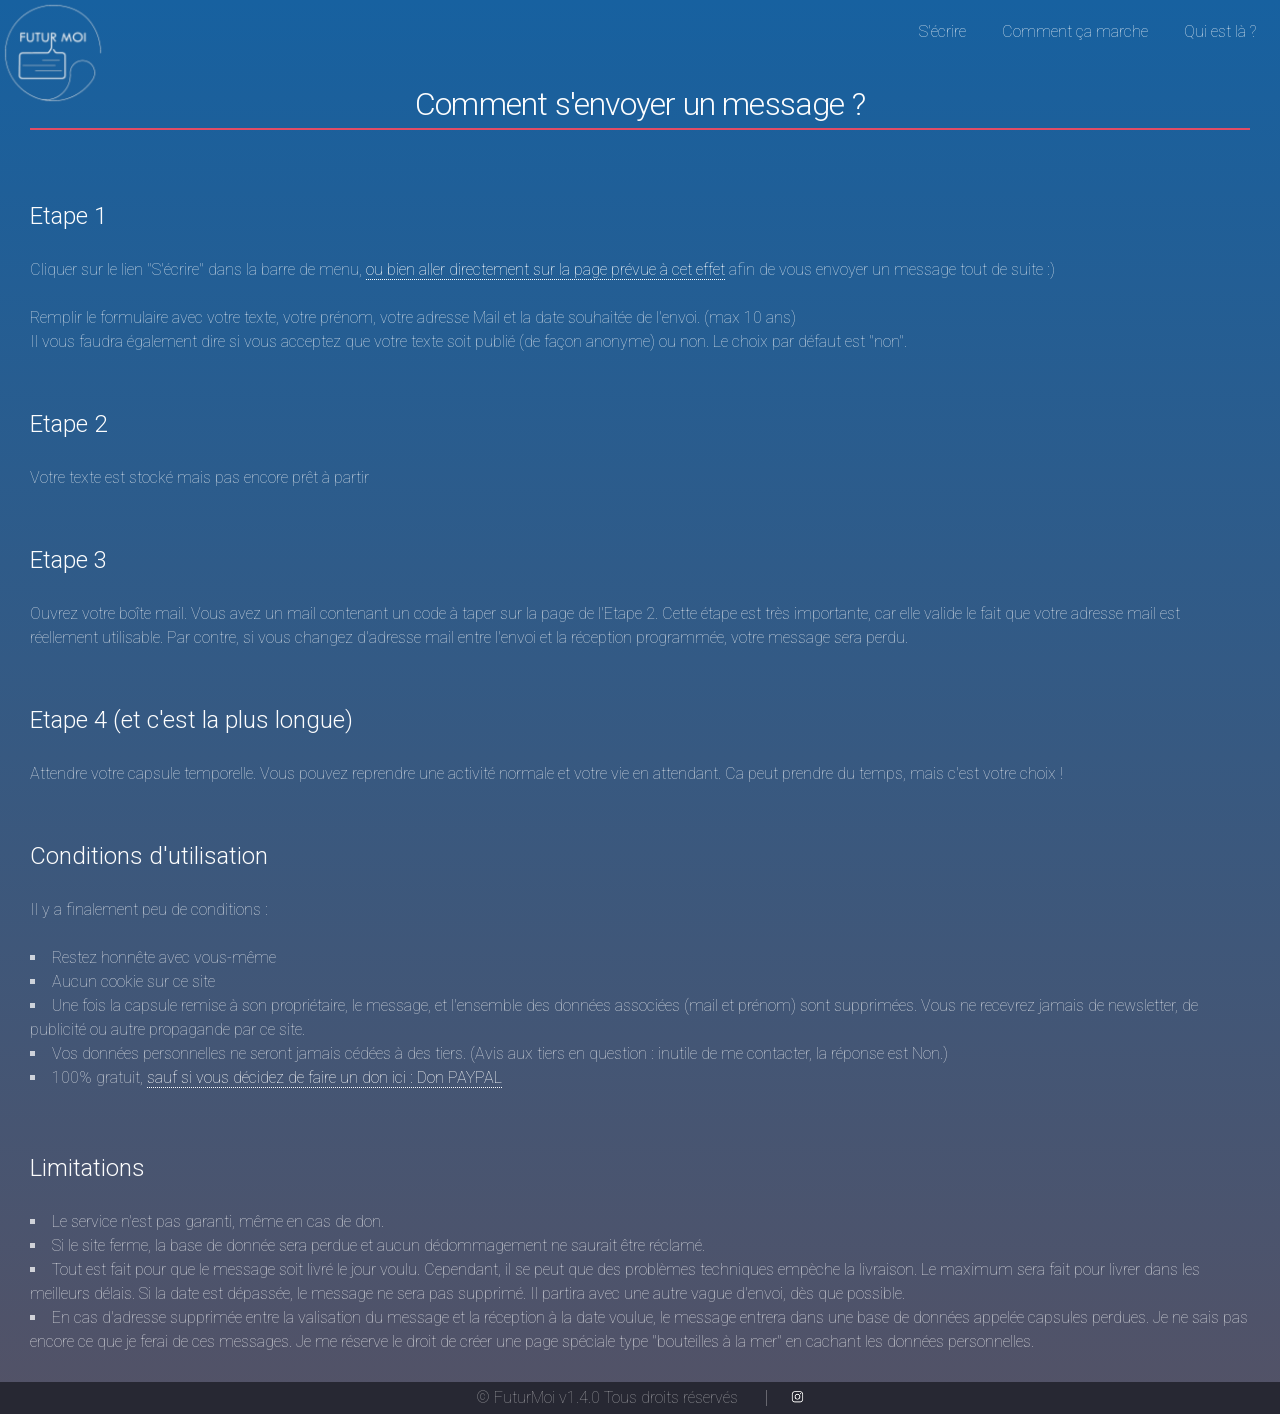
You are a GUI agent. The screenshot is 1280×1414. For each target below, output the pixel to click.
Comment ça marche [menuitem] (1075, 31)
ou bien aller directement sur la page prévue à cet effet (545, 269)
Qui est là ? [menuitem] (1220, 31)
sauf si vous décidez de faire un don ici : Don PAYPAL (324, 1077)
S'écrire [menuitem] (942, 31)
